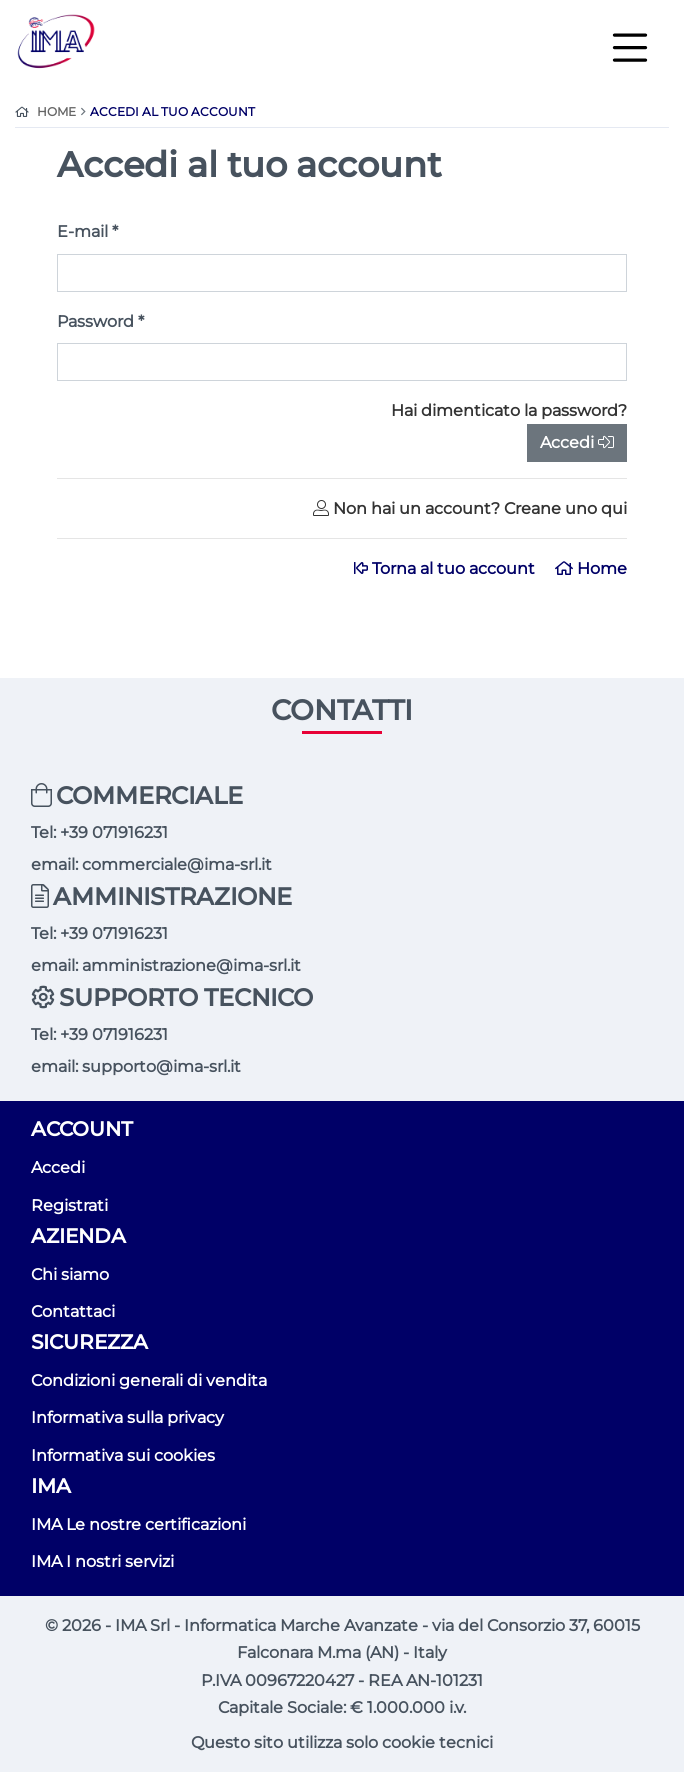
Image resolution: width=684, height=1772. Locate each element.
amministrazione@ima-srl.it (191, 965)
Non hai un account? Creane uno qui (470, 508)
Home (591, 568)
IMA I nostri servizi (102, 1561)
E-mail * (87, 231)
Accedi (577, 442)
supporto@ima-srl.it (161, 1066)
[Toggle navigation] (630, 46)
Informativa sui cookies (123, 1455)
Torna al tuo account (446, 568)
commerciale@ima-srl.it (177, 864)
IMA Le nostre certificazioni (138, 1524)
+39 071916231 (114, 832)
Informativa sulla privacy (127, 1417)
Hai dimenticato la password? (509, 410)
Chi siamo (70, 1274)
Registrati (69, 1205)
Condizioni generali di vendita (149, 1380)
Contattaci (73, 1311)
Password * (100, 321)
